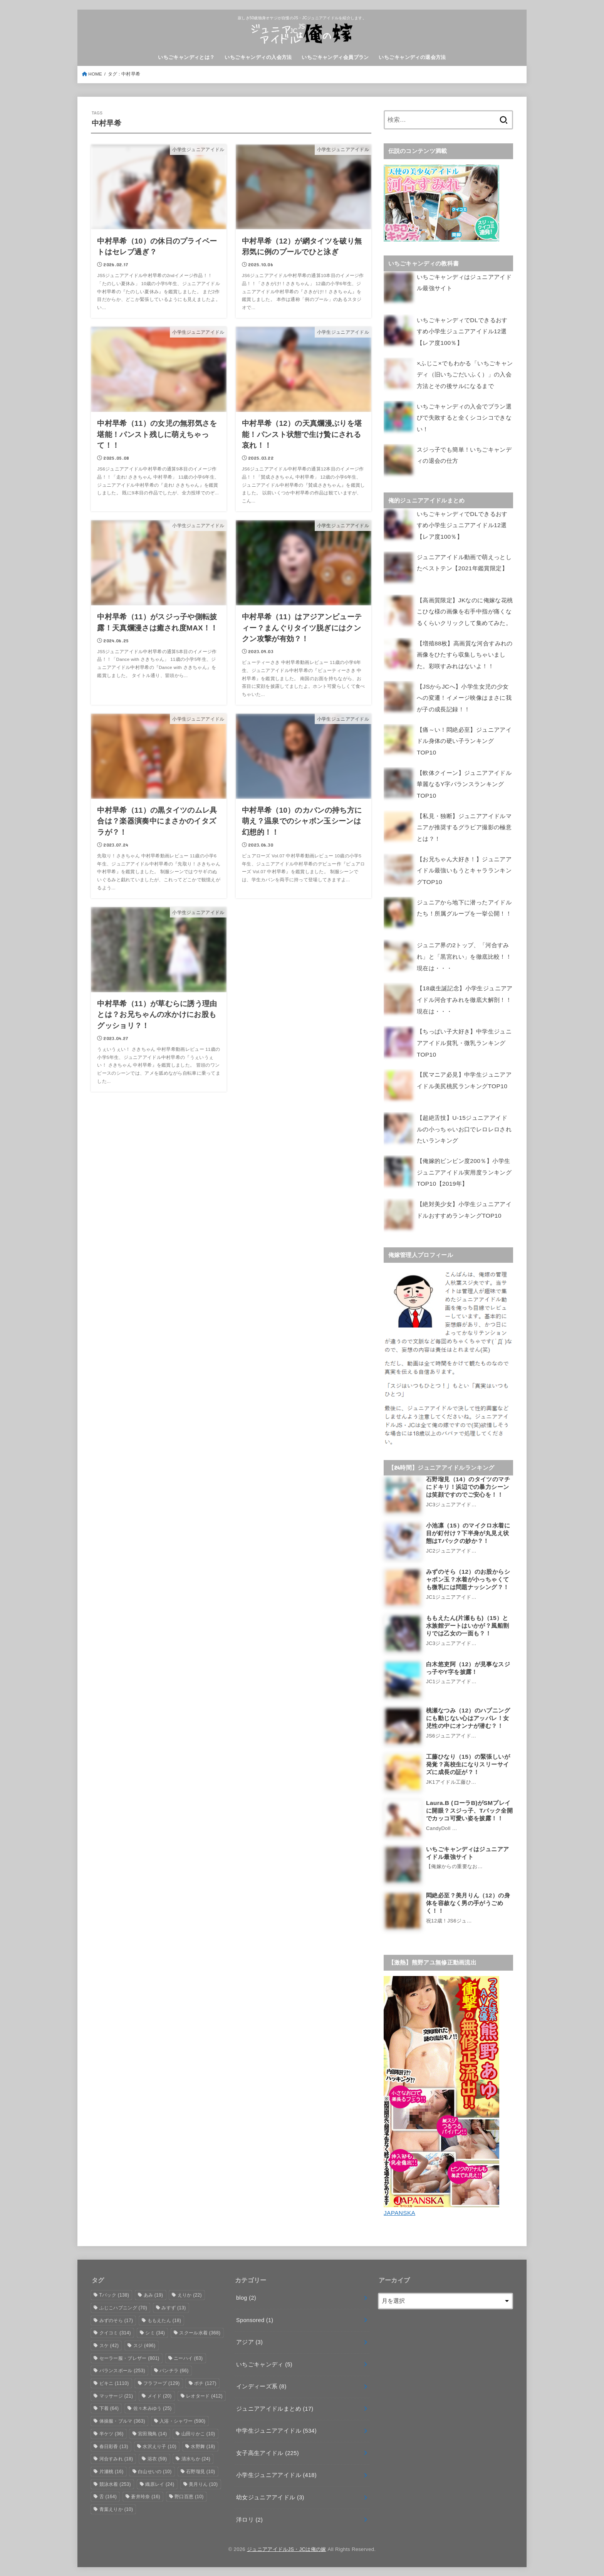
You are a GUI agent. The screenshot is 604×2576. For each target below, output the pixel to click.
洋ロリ (249, 2519)
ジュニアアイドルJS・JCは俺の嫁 (286, 2548)
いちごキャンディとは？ (186, 57)
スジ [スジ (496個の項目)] (144, 2344)
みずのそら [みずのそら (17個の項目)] (116, 2319)
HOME (95, 74)
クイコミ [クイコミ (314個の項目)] (115, 2332)
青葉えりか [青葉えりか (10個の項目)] (116, 2508)
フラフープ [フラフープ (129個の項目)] (161, 2382)
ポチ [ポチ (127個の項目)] (205, 2382)
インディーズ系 (261, 2386)
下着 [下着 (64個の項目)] (109, 2407)
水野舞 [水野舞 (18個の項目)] (203, 2445)
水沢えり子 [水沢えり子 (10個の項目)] (159, 2445)
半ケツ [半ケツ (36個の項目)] (111, 2433)
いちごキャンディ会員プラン (335, 57)
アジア (249, 2341)
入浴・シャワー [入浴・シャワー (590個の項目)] (182, 2420)
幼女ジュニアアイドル (270, 2497)
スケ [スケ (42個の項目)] (109, 2344)
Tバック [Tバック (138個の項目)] (114, 2294)
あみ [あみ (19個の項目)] (153, 2294)
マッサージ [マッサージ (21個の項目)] (116, 2395)
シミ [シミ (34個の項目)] (155, 2332)
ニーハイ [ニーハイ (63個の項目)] (188, 2357)
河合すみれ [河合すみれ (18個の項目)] (116, 2458)
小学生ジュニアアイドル (276, 2474)
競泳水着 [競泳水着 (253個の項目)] (115, 2483)
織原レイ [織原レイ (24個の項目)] (159, 2483)
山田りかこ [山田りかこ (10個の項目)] (198, 2433)
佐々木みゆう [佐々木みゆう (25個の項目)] (152, 2407)
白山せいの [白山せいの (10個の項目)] (155, 2470)
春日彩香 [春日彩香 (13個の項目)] (113, 2445)
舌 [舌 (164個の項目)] (108, 2496)
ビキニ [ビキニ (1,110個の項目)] (114, 2382)
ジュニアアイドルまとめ (275, 2408)
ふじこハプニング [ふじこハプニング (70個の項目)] (123, 2307)
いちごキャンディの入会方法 (258, 57)
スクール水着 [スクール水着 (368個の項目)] (199, 2332)
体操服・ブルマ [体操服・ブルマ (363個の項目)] (122, 2420)
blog (246, 2297)
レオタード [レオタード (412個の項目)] (204, 2395)
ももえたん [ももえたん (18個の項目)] (164, 2319)
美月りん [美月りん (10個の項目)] (203, 2483)
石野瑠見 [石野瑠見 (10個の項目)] (200, 2470)
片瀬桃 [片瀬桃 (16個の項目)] (111, 2470)
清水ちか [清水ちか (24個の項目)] (195, 2458)
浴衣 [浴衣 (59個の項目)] (157, 2458)
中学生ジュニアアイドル (276, 2430)
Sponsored (254, 2319)
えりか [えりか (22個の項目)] (190, 2294)
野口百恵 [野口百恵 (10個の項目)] (188, 2496)
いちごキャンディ (264, 2364)
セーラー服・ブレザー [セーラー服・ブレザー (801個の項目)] (129, 2357)
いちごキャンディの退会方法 (412, 57)
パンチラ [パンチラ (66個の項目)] (173, 2370)
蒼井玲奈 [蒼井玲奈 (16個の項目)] (145, 2496)
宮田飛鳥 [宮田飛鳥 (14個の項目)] (152, 2433)
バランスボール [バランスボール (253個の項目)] (122, 2370)
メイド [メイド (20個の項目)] (160, 2395)
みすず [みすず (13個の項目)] (173, 2307)
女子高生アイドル (267, 2452)
